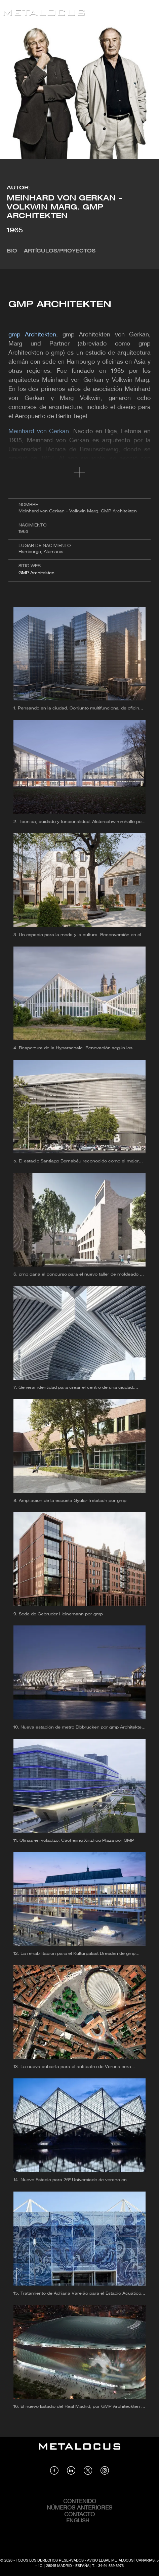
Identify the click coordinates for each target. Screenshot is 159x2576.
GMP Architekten (36, 573)
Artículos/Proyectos (59, 251)
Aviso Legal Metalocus (110, 2560)
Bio (12, 251)
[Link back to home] (44, 13)
